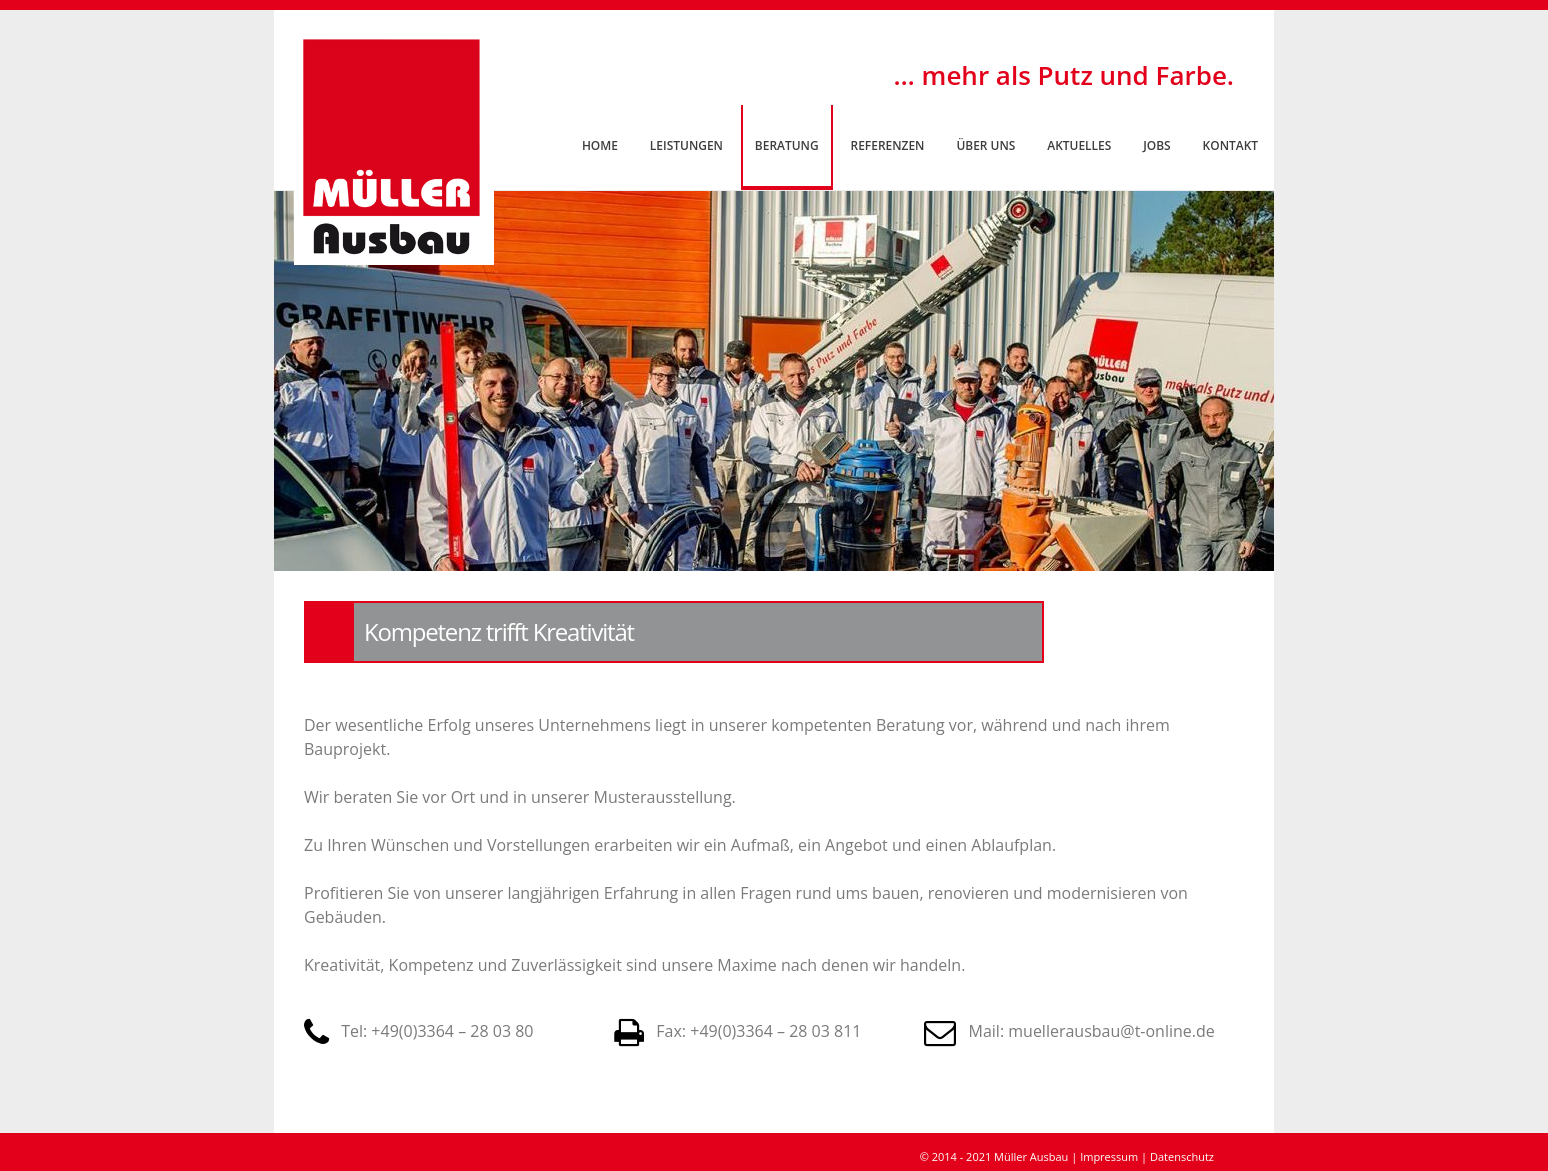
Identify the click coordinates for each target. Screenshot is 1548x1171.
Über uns (985, 145)
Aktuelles (1079, 145)
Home (600, 145)
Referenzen (888, 145)
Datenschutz (1182, 1156)
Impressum (1109, 1156)
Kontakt (1230, 145)
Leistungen (686, 145)
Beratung (787, 145)
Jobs (1156, 145)
